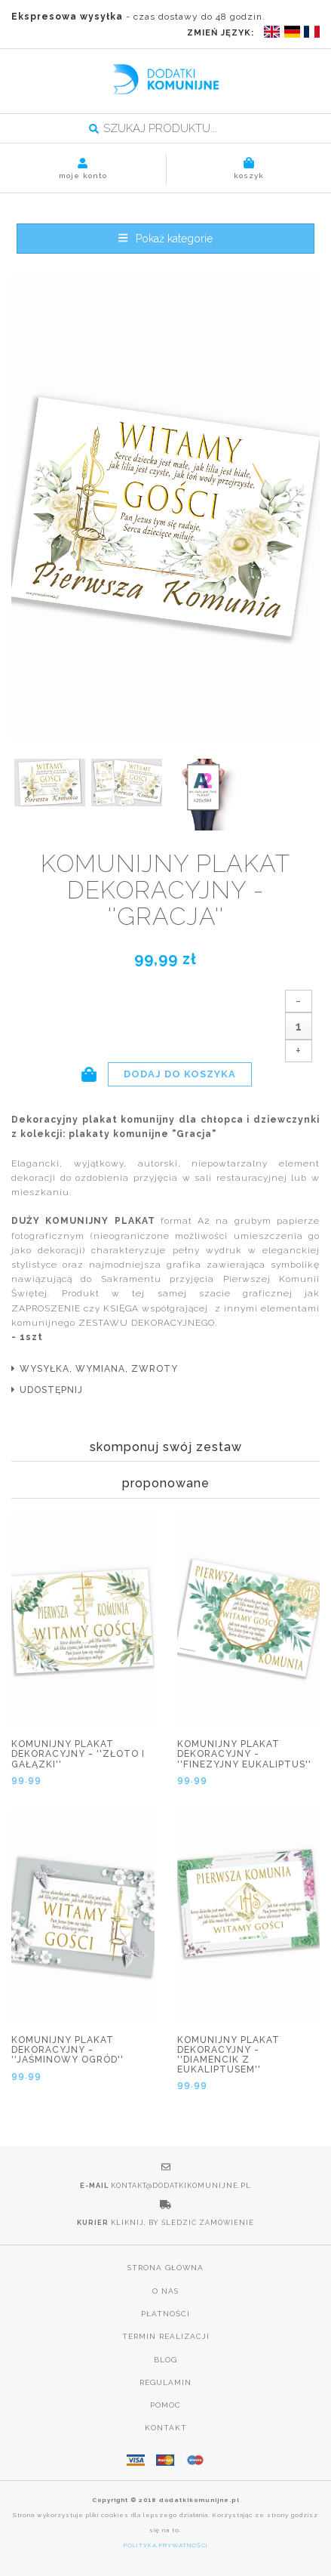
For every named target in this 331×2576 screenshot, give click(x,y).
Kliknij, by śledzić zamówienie (182, 2222)
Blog (165, 2360)
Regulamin (165, 2382)
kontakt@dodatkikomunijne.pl (181, 2185)
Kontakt (166, 2427)
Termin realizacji (166, 2336)
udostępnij (51, 1390)
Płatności (165, 2313)
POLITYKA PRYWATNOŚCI (166, 2545)
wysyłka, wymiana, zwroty (99, 1368)
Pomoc (165, 2405)
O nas (165, 2291)
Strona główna (165, 2267)
